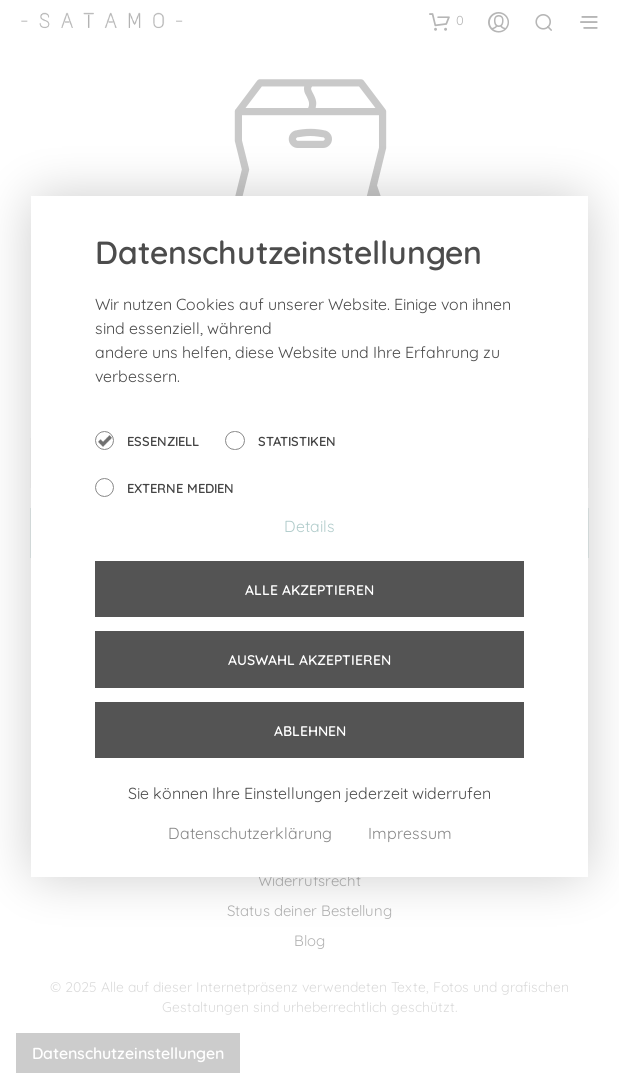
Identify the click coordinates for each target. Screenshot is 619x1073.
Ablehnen (310, 731)
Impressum (410, 833)
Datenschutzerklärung (252, 833)
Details (309, 526)
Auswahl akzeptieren (309, 660)
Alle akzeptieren (309, 590)
